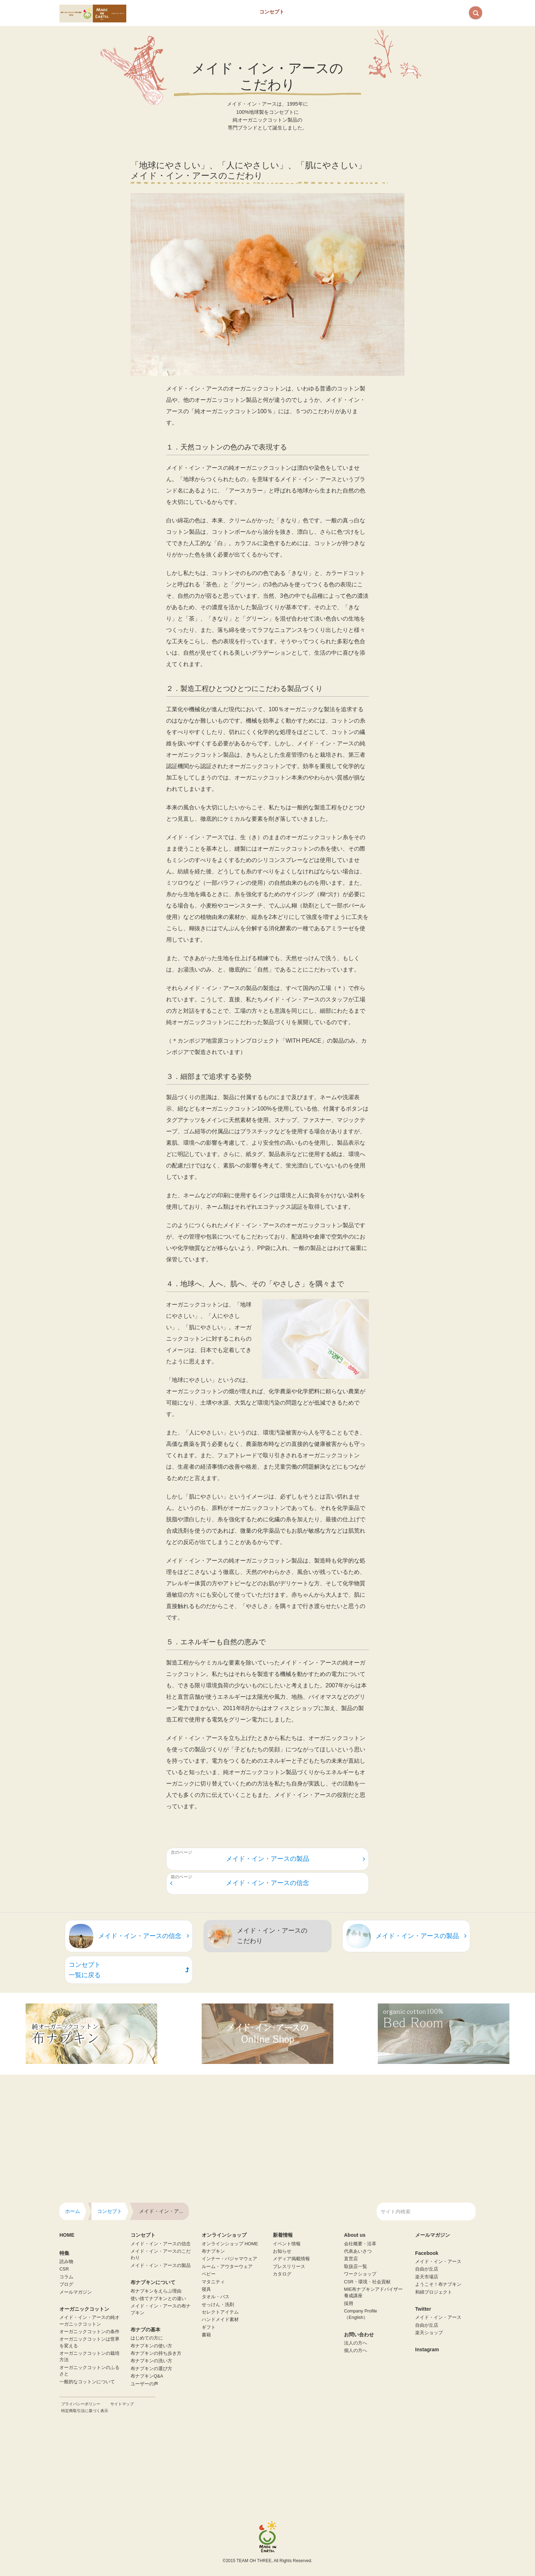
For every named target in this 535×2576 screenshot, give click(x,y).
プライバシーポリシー (80, 2404)
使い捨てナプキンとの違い (158, 2298)
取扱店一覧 (355, 2266)
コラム (66, 2276)
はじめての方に (147, 2338)
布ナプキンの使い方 (151, 2345)
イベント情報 (287, 2243)
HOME (66, 2235)
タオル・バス (215, 2296)
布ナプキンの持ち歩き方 (156, 2353)
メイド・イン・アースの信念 (239, 1882)
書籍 (206, 2334)
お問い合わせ (388, 12)
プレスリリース (289, 2266)
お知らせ (282, 2251)
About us (346, 12)
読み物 (66, 2261)
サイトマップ (122, 2404)
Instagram (427, 2349)
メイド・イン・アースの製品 (295, 1858)
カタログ (282, 2274)
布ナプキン (308, 12)
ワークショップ (360, 2274)
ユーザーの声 (144, 2383)
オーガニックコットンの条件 (89, 2331)
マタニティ (213, 2281)
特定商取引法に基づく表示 (84, 2411)
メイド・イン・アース (438, 2261)
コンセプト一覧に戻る (129, 1970)
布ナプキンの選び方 (151, 2368)
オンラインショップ (439, 12)
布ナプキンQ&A (147, 2376)
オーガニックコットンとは (221, 12)
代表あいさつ (358, 2251)
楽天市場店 (426, 2276)
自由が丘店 (426, 2269)
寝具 (206, 2289)
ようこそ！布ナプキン (438, 2284)
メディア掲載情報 (291, 2258)
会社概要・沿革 (360, 2243)
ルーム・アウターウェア (227, 2266)
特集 (176, 12)
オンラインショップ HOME (230, 2243)
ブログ (66, 2284)
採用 (348, 2303)
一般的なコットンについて (87, 2381)
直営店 (351, 2258)
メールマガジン (75, 2292)
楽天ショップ (429, 2332)
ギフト (209, 2327)
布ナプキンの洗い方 (151, 2360)
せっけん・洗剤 (218, 2304)
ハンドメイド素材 (220, 2319)
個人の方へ (355, 2350)
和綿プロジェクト (433, 2292)
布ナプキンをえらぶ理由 (156, 2291)
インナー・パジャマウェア (229, 2258)
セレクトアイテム (220, 2312)
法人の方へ (355, 2343)
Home (150, 12)
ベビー (209, 2274)
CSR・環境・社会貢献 (367, 2281)
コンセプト (271, 12)
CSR (64, 2269)
